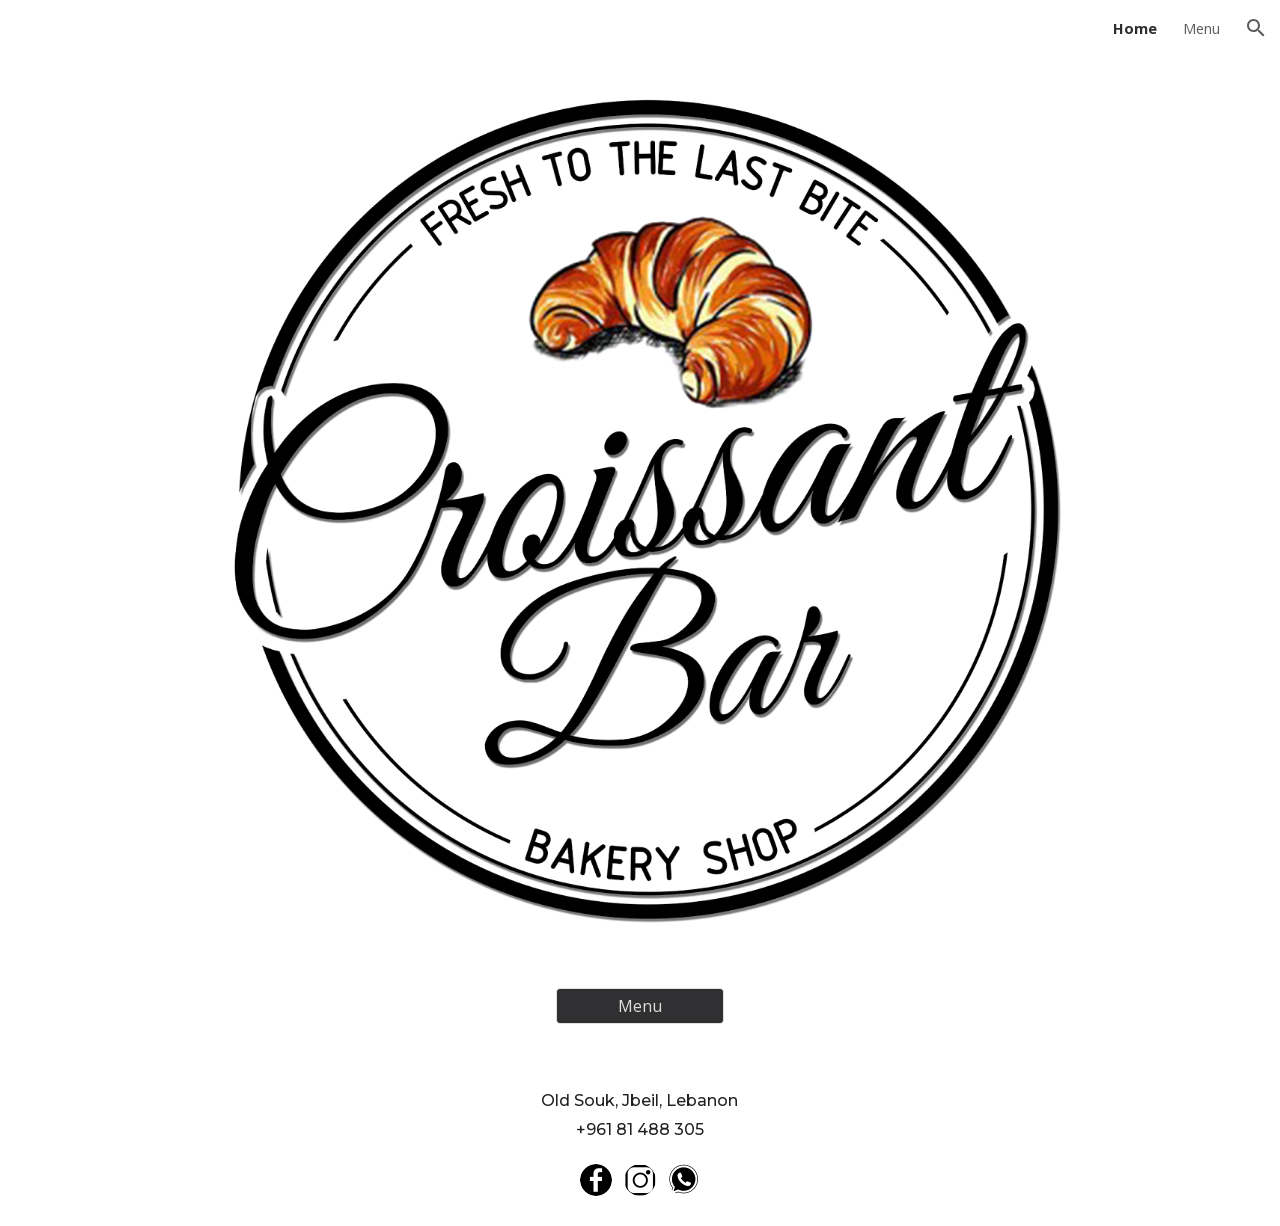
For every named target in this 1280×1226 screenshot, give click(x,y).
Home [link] (1135, 28)
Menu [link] (1201, 28)
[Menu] (640, 1006)
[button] (1256, 28)
